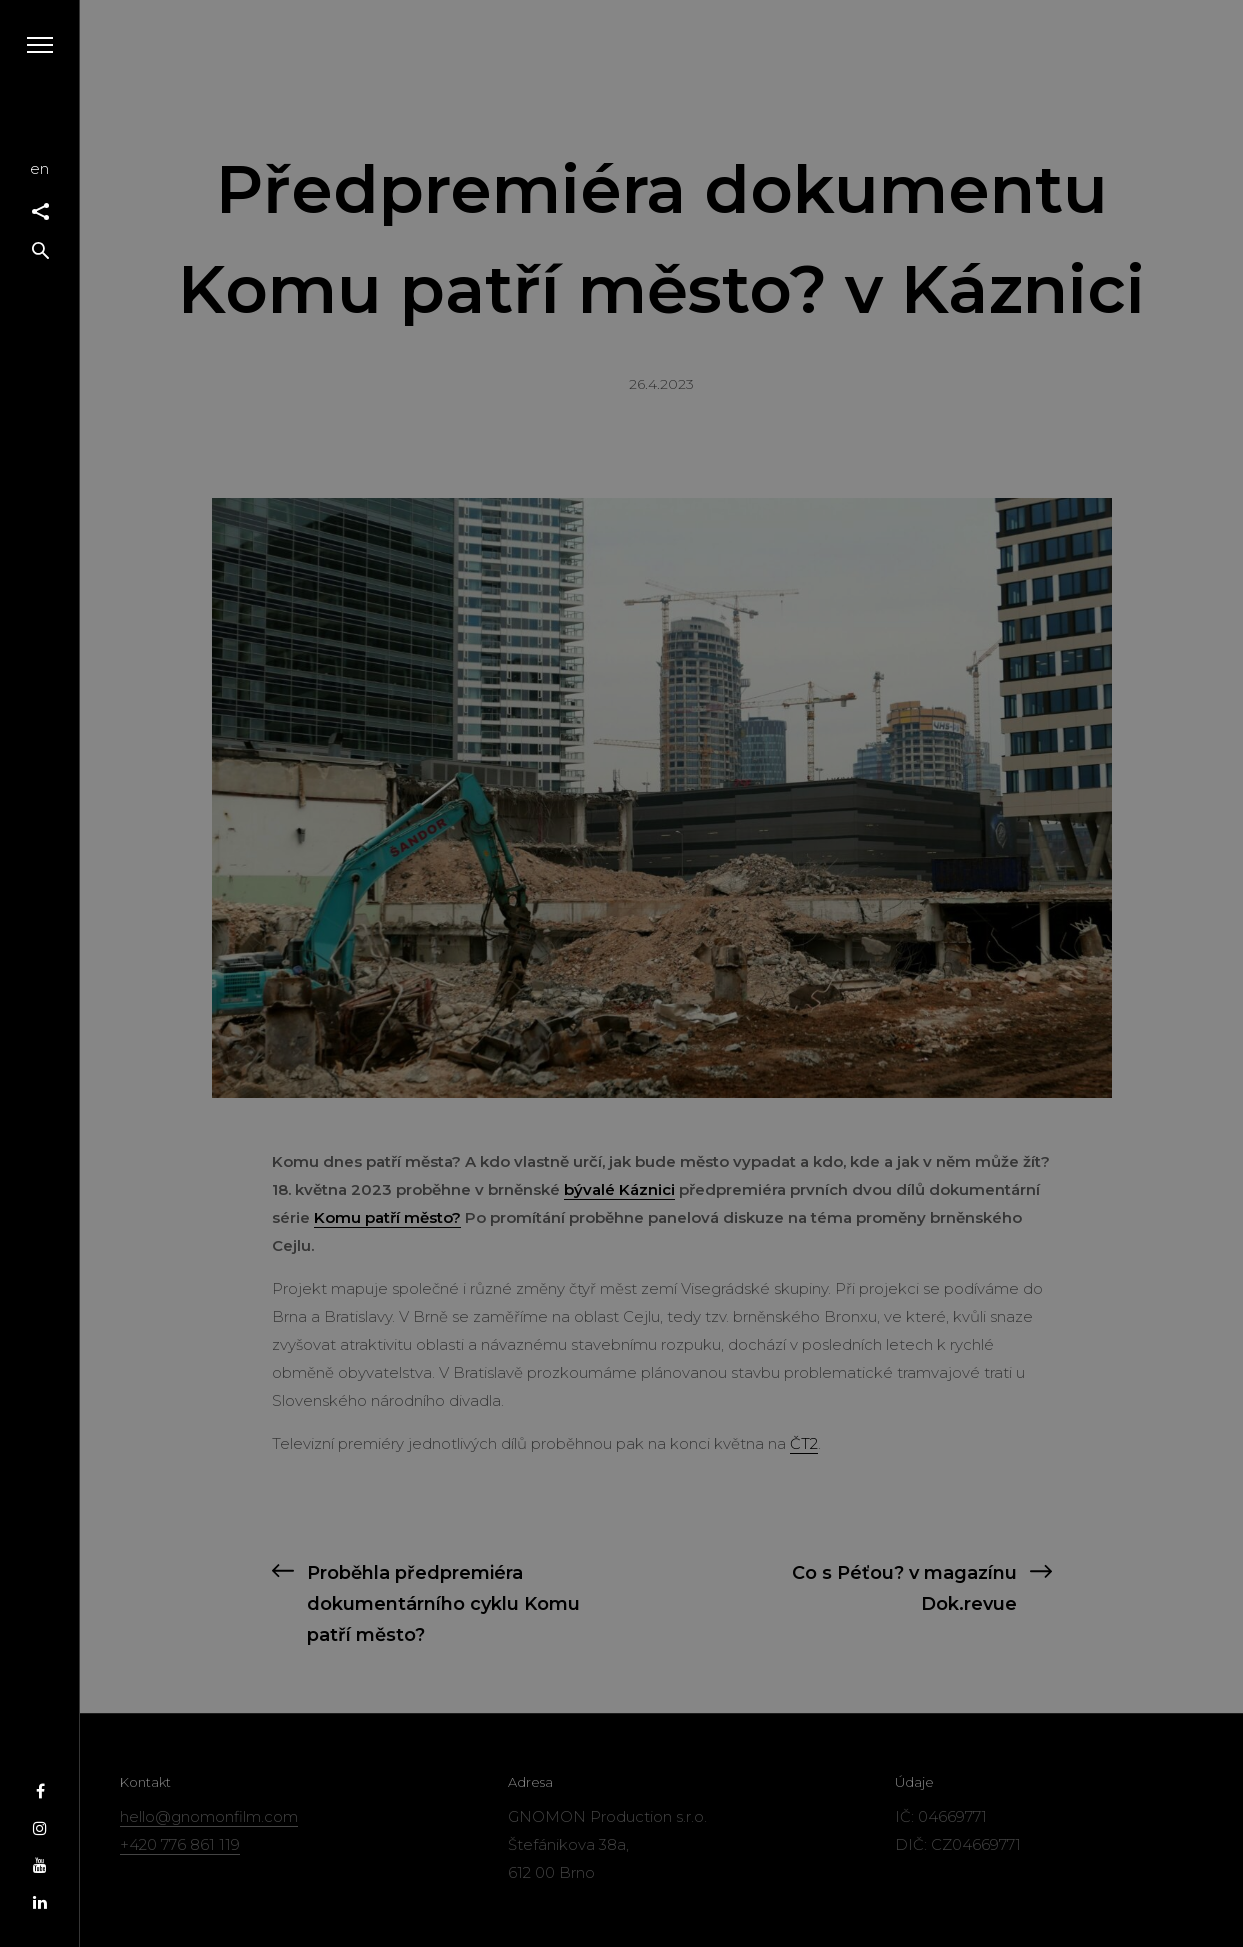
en (39, 168)
